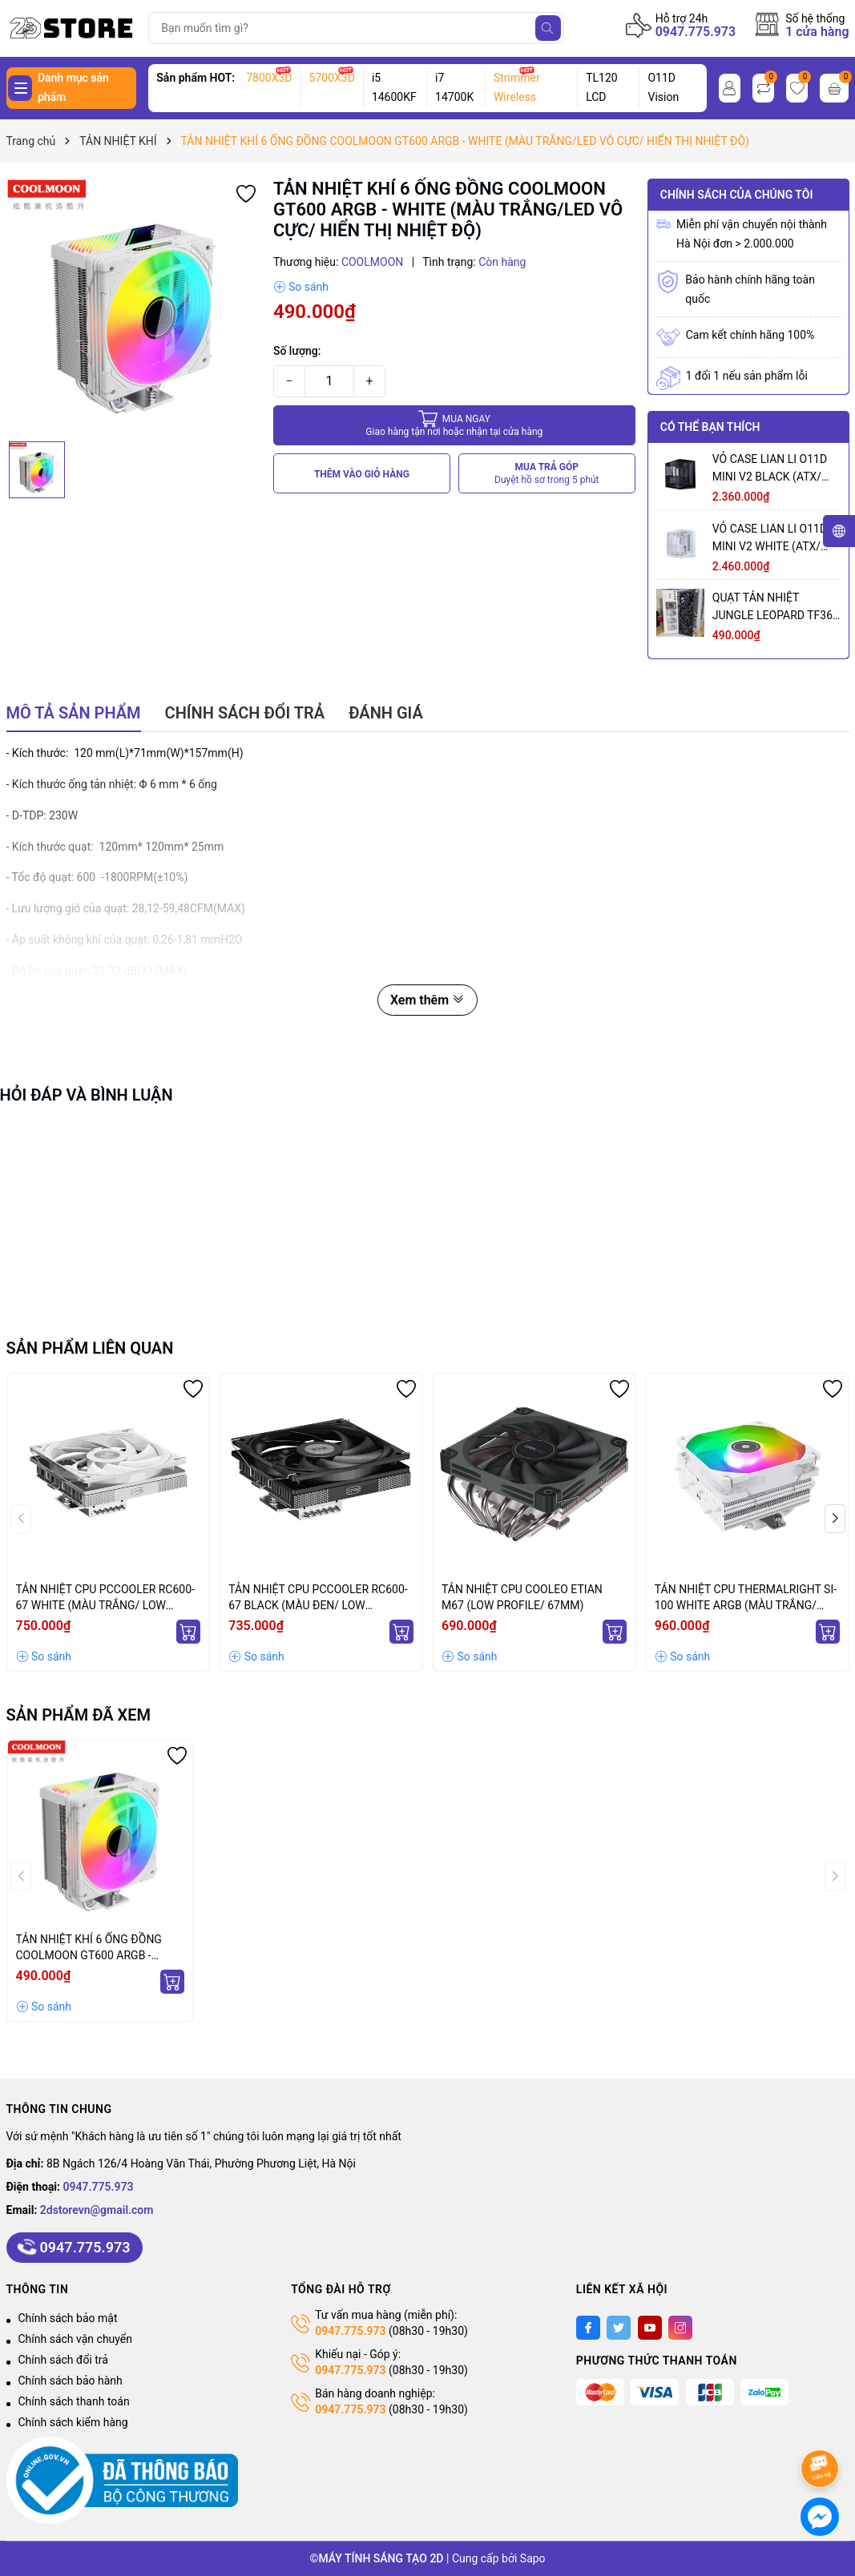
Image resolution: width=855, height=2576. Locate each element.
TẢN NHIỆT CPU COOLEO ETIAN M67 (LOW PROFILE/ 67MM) (522, 1597)
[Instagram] (680, 2328)
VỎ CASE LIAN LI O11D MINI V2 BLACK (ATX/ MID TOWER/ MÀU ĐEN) (772, 469)
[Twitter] (619, 2328)
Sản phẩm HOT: (195, 77)
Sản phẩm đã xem (78, 1715)
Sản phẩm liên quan (90, 1348)
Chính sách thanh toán (74, 2401)
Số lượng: (297, 350)
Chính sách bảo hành (70, 2380)
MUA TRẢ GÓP (546, 473)
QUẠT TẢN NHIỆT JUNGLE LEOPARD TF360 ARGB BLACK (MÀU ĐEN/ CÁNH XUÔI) (775, 607)
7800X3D (269, 77)
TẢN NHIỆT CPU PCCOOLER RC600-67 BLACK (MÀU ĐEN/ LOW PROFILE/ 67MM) (317, 1598)
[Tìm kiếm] (548, 28)
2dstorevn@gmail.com (97, 2210)
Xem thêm (427, 1000)
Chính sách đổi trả (63, 2359)
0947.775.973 (695, 31)
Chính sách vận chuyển (75, 2338)
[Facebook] (588, 2328)
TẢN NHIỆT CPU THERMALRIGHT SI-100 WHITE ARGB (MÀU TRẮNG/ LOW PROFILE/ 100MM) (746, 1598)
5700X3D (332, 77)
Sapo (533, 2558)
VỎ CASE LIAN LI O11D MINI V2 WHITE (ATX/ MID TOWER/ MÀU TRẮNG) (769, 538)
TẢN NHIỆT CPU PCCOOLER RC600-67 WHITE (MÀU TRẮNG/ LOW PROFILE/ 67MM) (105, 1598)
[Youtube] (650, 2328)
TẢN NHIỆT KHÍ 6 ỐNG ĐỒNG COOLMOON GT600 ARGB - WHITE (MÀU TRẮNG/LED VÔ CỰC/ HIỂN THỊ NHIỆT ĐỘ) (89, 1948)
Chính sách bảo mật (68, 2318)
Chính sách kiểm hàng (73, 2422)
